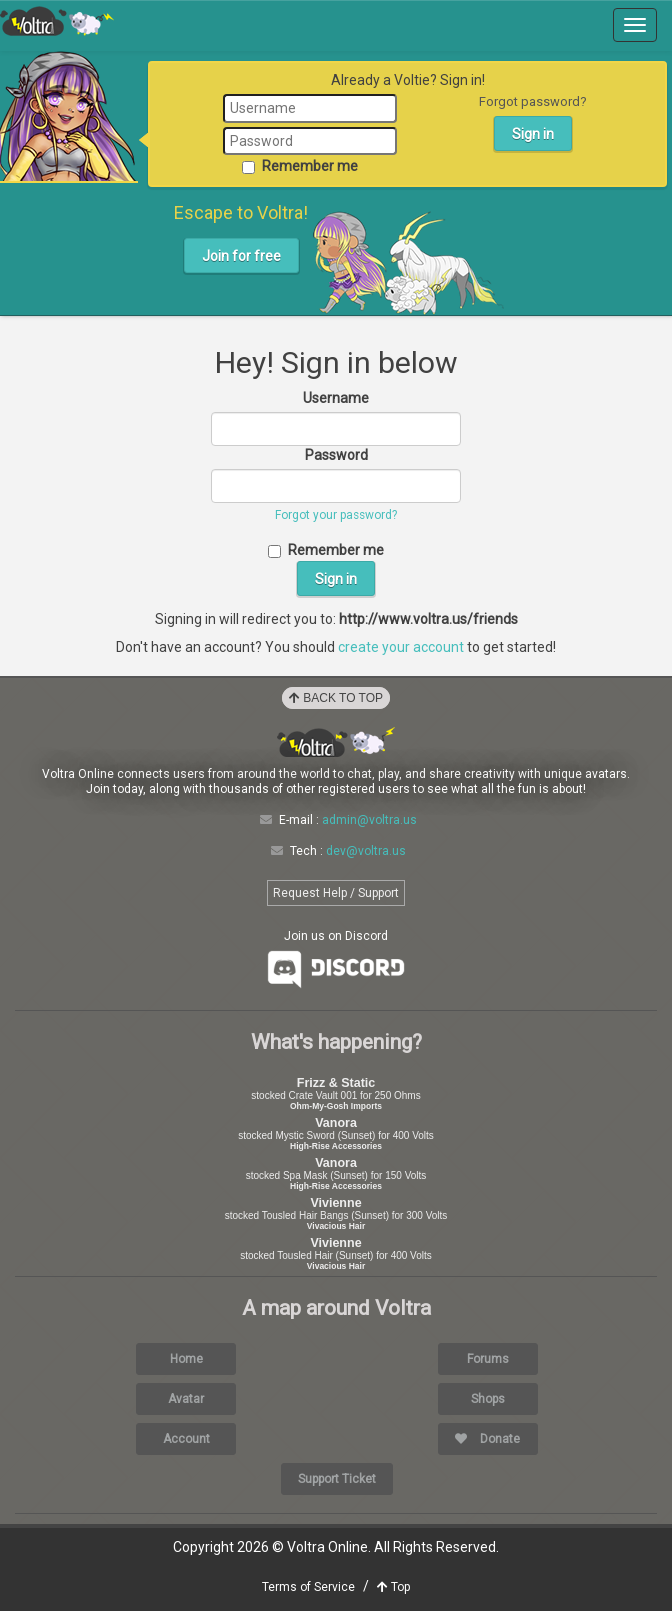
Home (186, 1359)
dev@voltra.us (366, 851)
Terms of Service (308, 1587)
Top (393, 1587)
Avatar (186, 1399)
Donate (487, 1439)
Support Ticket (337, 1479)
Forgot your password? (336, 515)
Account (186, 1439)
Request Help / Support (336, 893)
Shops (488, 1399)
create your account (401, 647)
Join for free (241, 256)
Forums (488, 1359)
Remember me (300, 166)
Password (336, 455)
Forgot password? (533, 101)
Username (336, 398)
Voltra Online (57, 21)
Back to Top (336, 698)
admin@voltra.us (369, 820)
